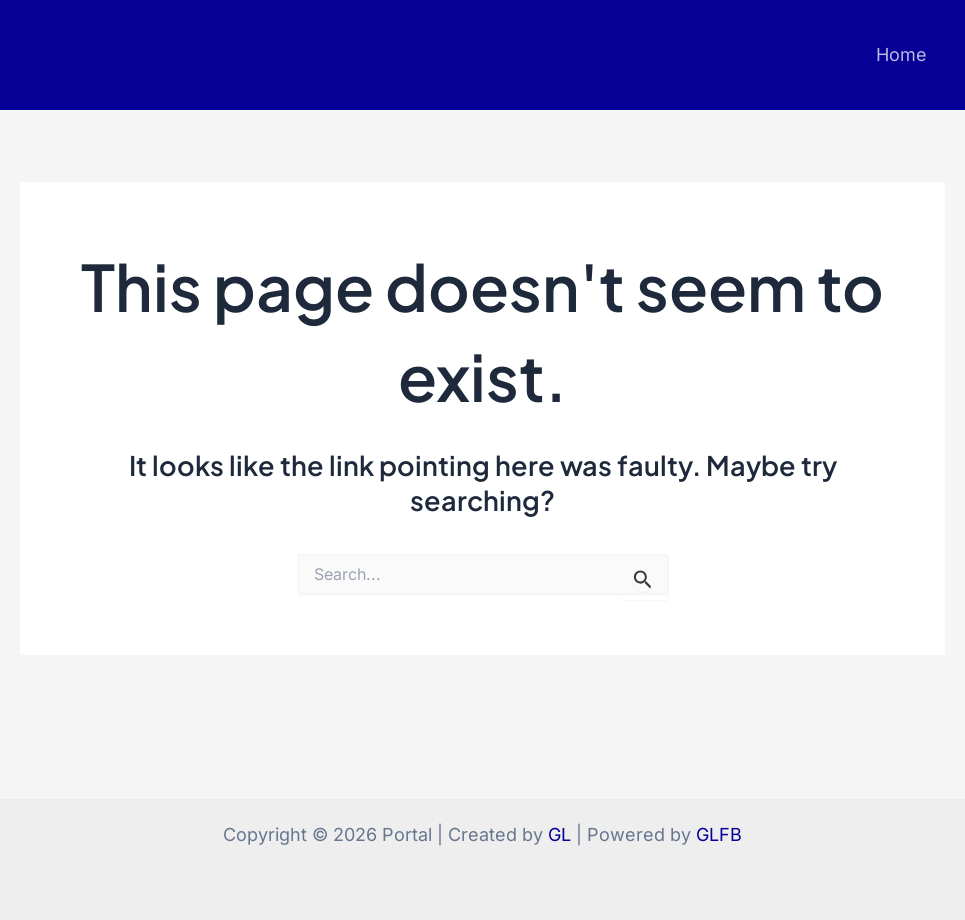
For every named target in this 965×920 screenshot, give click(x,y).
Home (901, 54)
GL (559, 834)
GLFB (719, 834)
